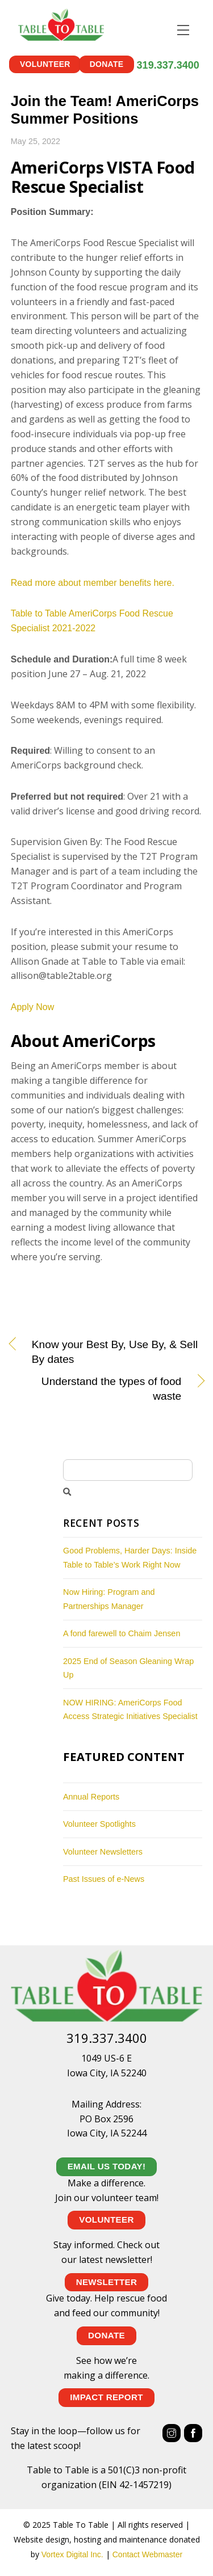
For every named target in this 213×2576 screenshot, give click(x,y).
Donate (107, 64)
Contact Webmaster (147, 2553)
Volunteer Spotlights (99, 1823)
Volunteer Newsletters (103, 1851)
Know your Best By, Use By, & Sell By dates (115, 1351)
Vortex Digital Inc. (72, 2553)
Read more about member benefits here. (92, 582)
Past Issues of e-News (103, 1879)
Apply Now (32, 1007)
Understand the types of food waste (96, 1388)
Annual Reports (91, 1796)
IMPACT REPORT (106, 2397)
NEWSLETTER (106, 2281)
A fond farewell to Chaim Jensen (121, 1633)
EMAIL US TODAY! (107, 2166)
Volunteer (45, 64)
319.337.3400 (168, 65)
